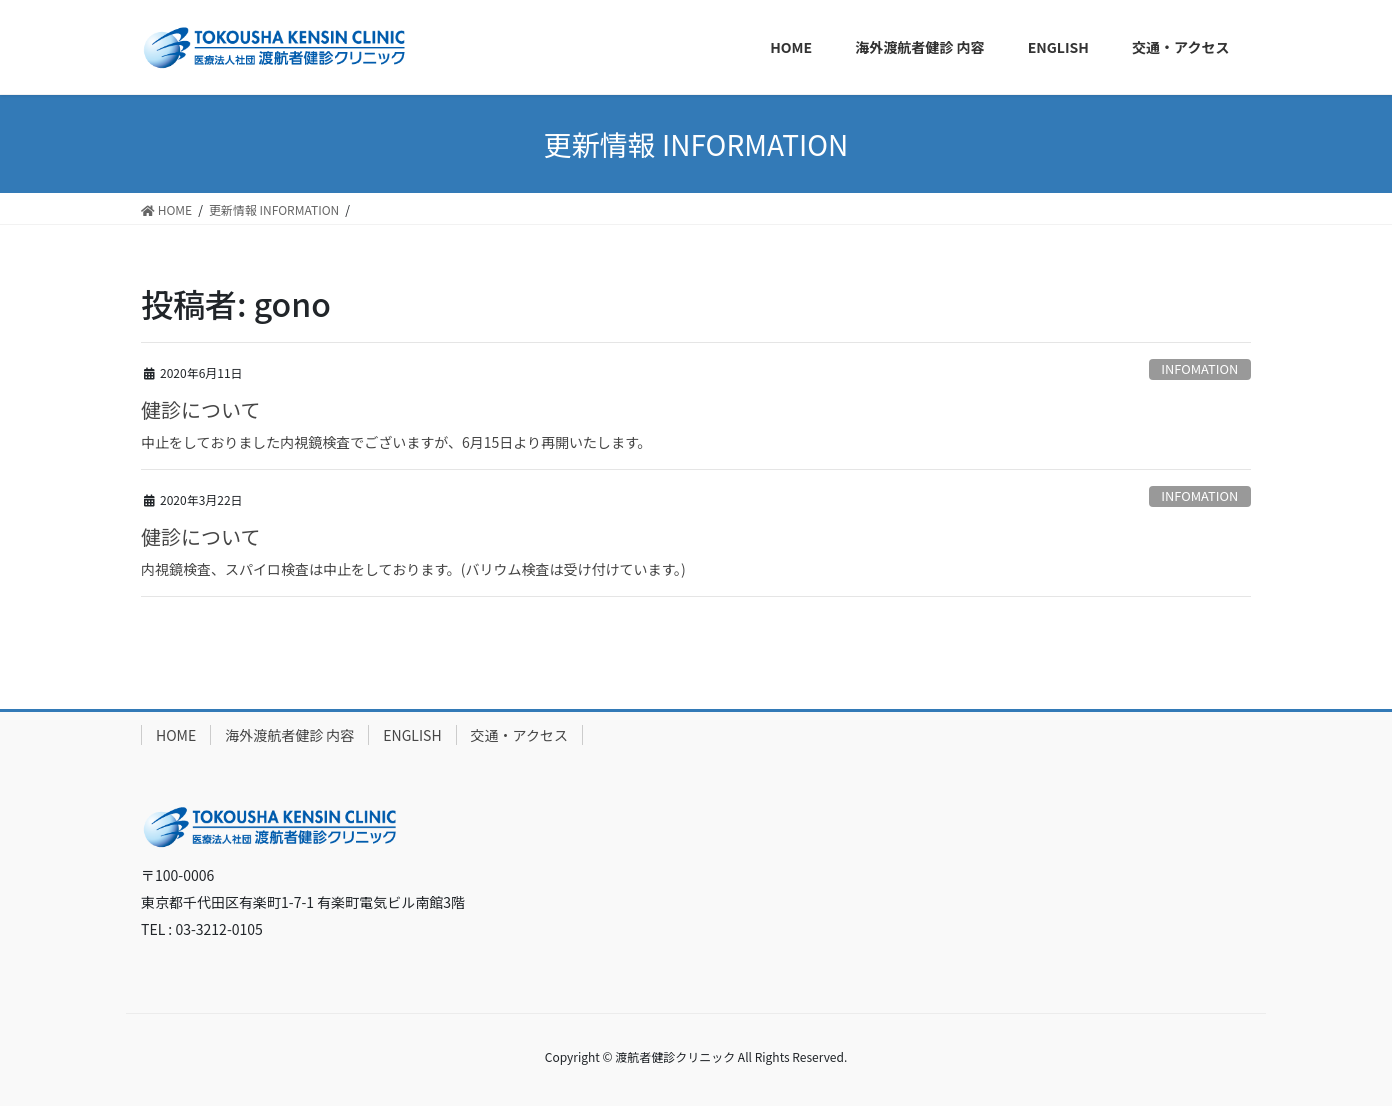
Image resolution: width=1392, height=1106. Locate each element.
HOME (176, 735)
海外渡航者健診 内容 (289, 735)
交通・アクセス (519, 735)
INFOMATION (1199, 368)
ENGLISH (412, 735)
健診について (200, 409)
